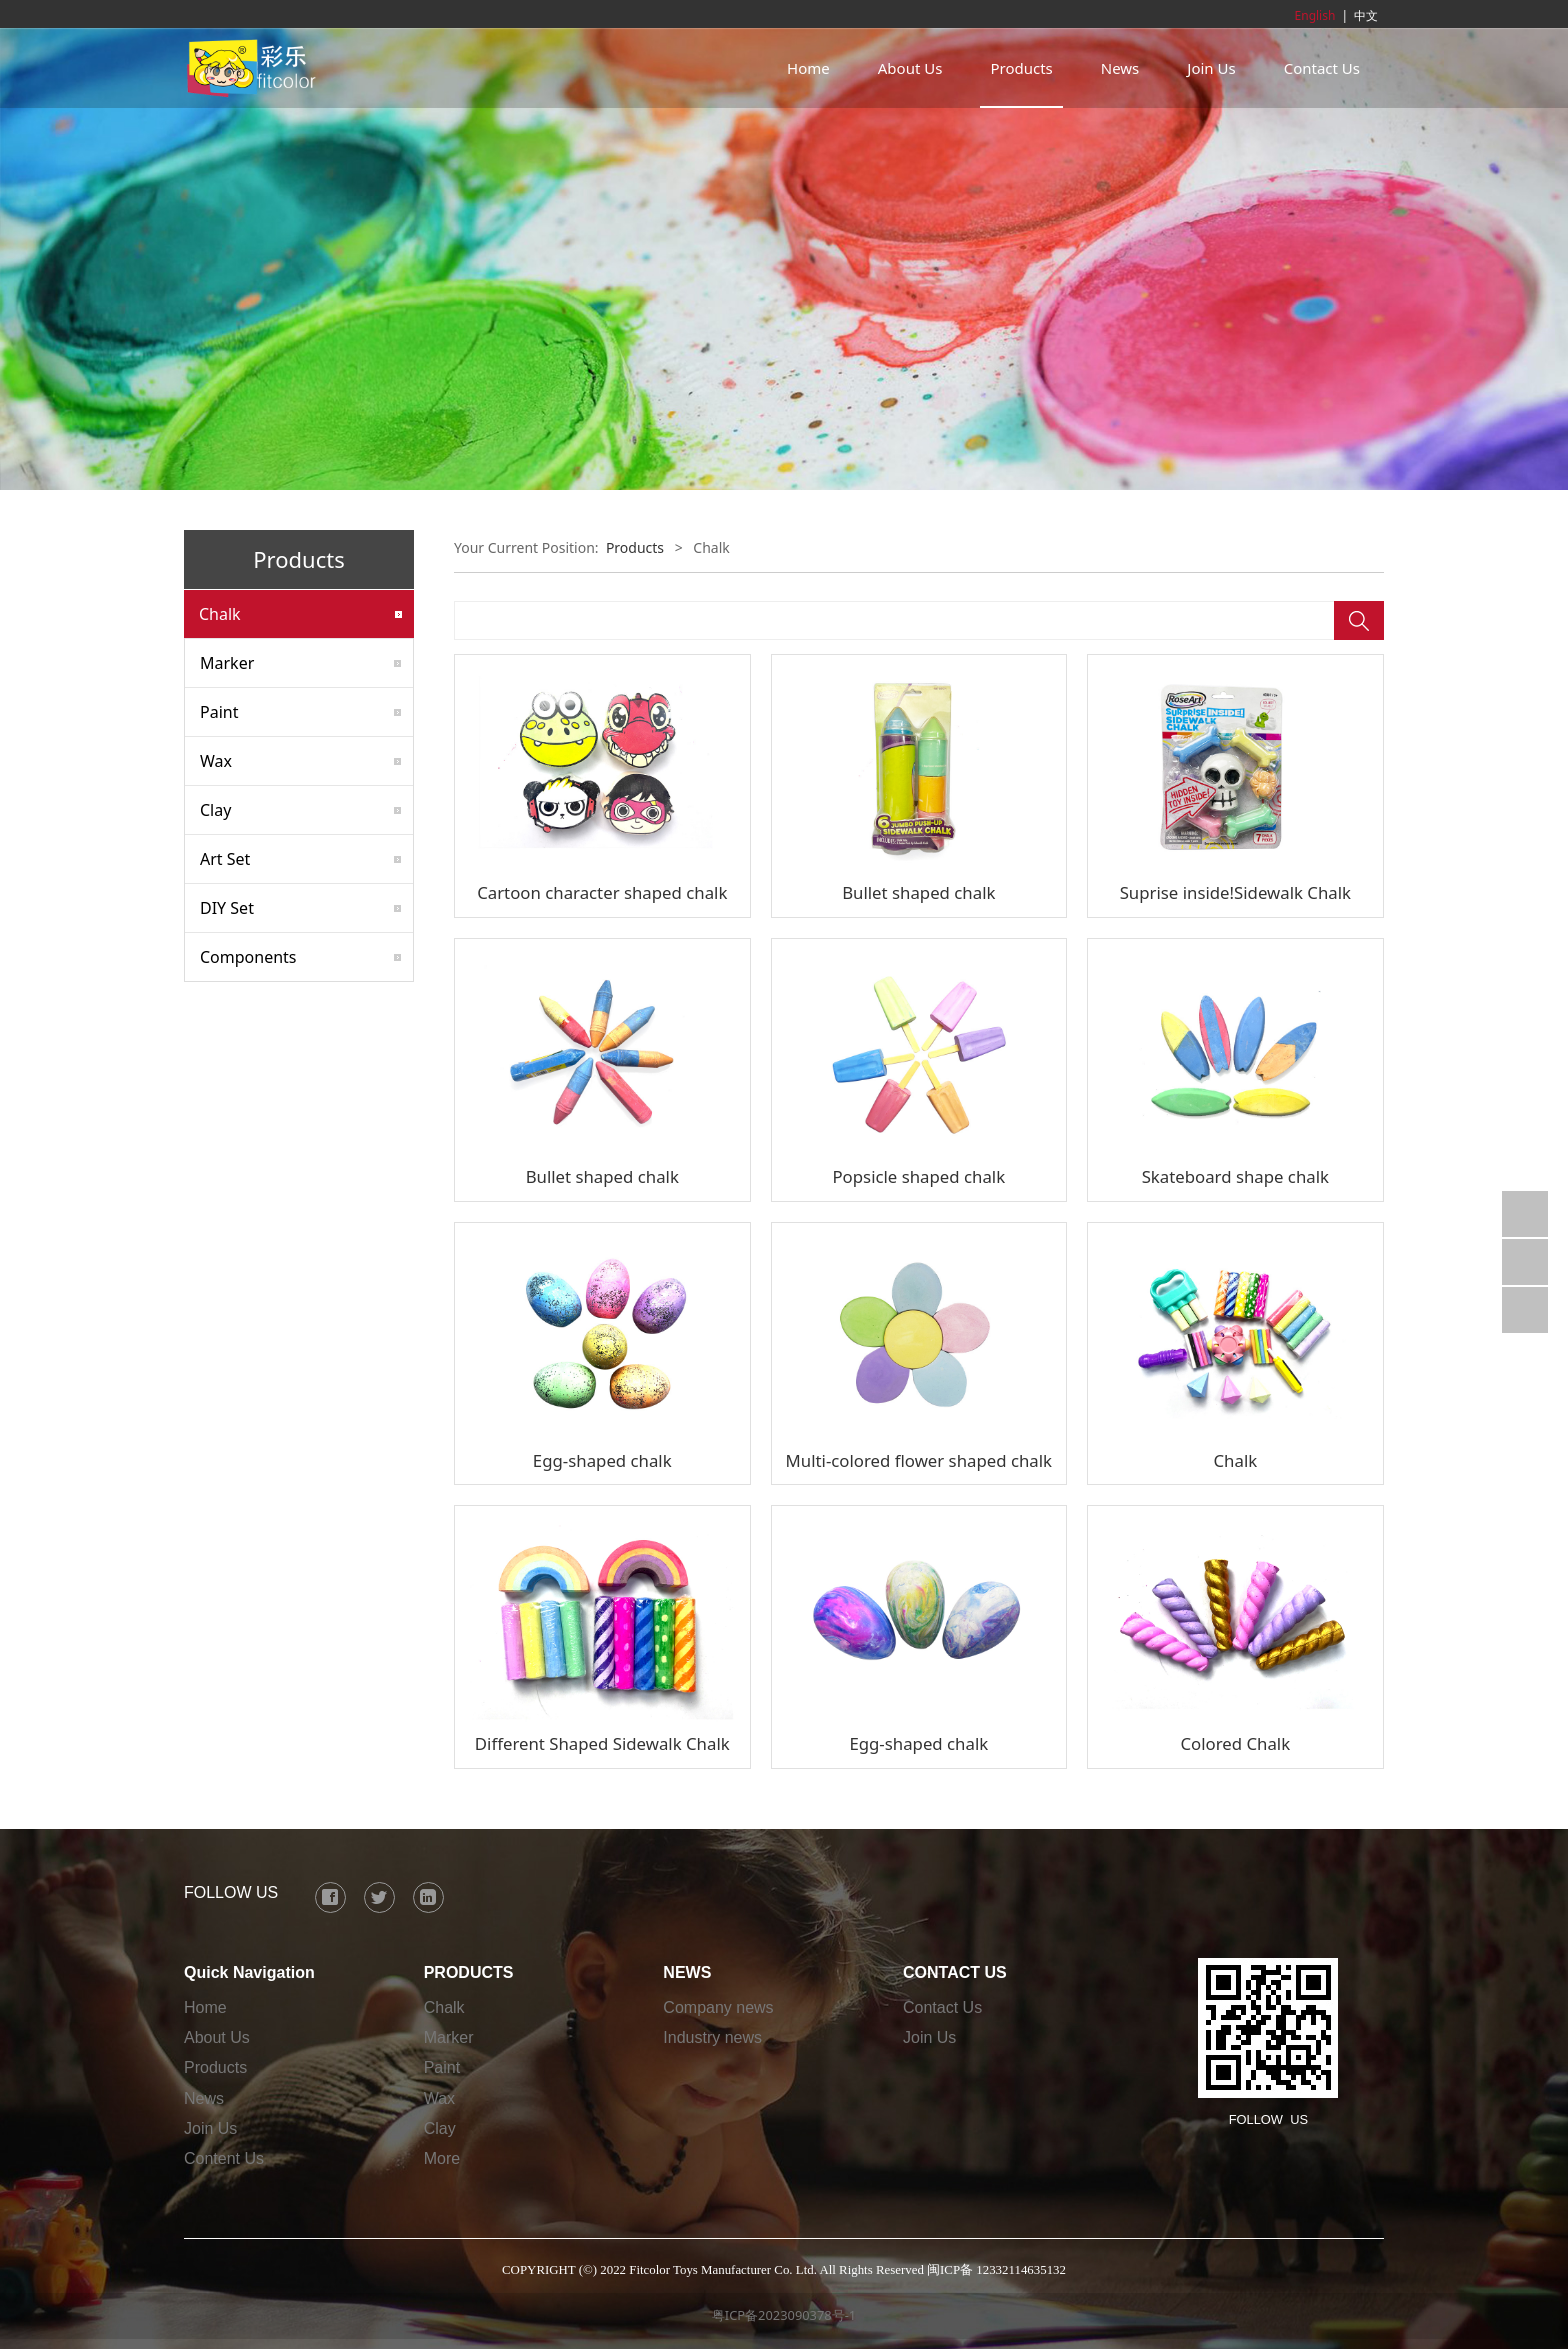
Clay (215, 810)
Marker (227, 663)
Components (248, 957)
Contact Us (1322, 68)
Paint (219, 712)
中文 (1366, 15)
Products (1021, 68)
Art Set (225, 859)
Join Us (1211, 68)
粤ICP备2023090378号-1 (784, 2315)
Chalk (220, 614)
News (1120, 68)
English (1315, 15)
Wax (216, 761)
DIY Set (227, 908)
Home (808, 68)
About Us (910, 68)
